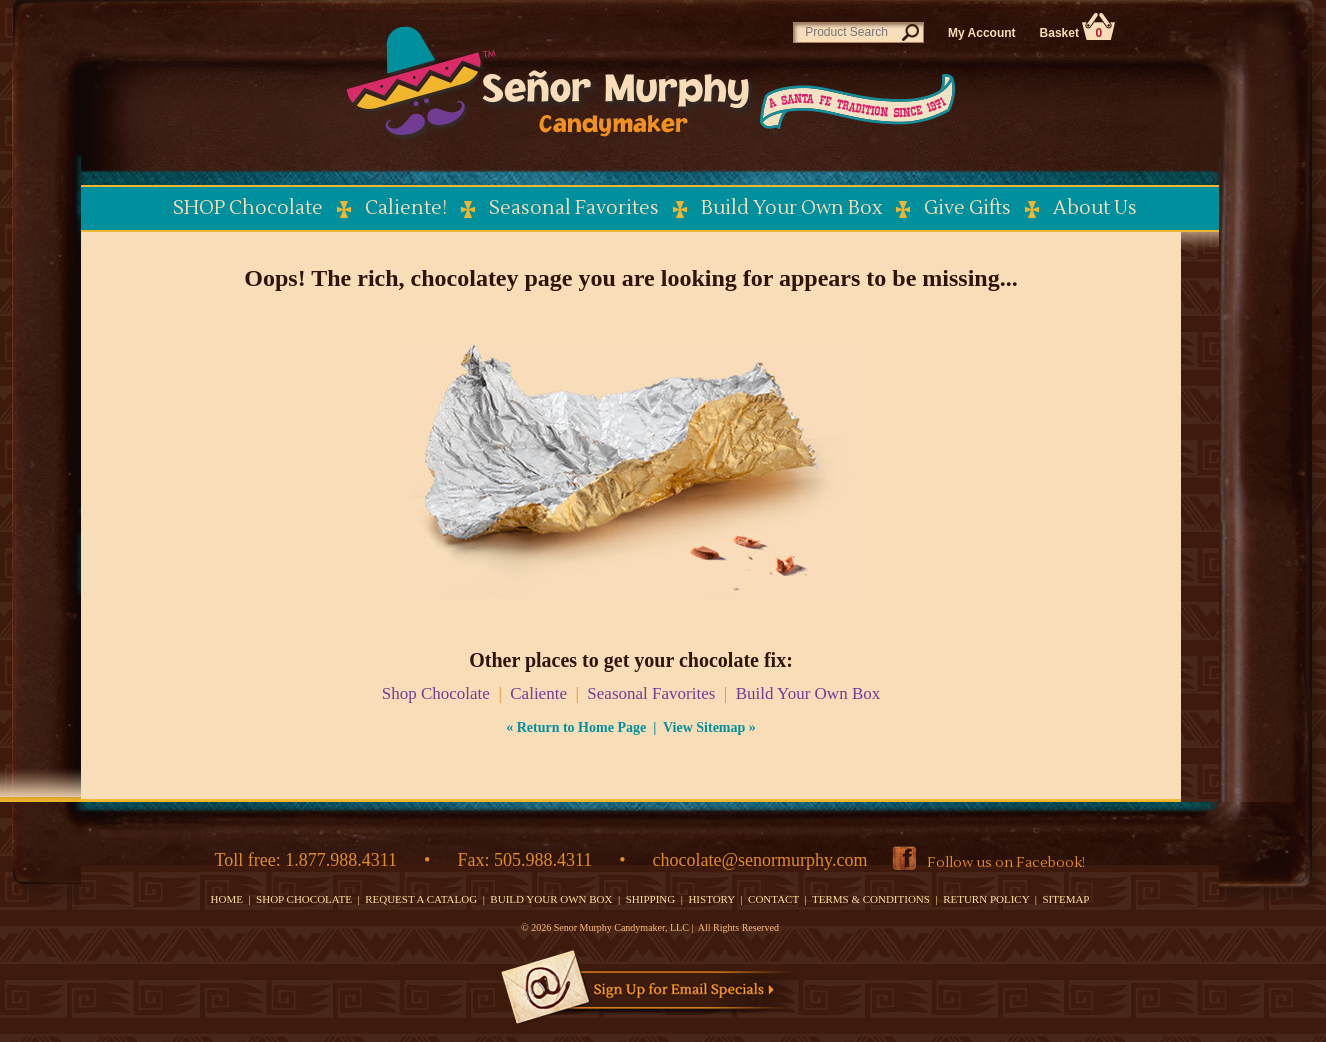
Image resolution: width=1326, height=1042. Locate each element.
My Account (982, 33)
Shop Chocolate (436, 693)
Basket (1078, 33)
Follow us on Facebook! (1006, 863)
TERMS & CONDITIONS (871, 899)
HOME (227, 899)
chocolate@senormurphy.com (760, 860)
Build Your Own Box (808, 693)
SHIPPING (651, 899)
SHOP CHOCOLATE (304, 899)
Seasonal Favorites (651, 693)
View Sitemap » (709, 727)
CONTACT (773, 899)
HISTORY (711, 899)
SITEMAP (1065, 899)
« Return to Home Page (576, 727)
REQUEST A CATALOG (421, 899)
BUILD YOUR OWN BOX (551, 899)
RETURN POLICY (986, 899)
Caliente (538, 693)
